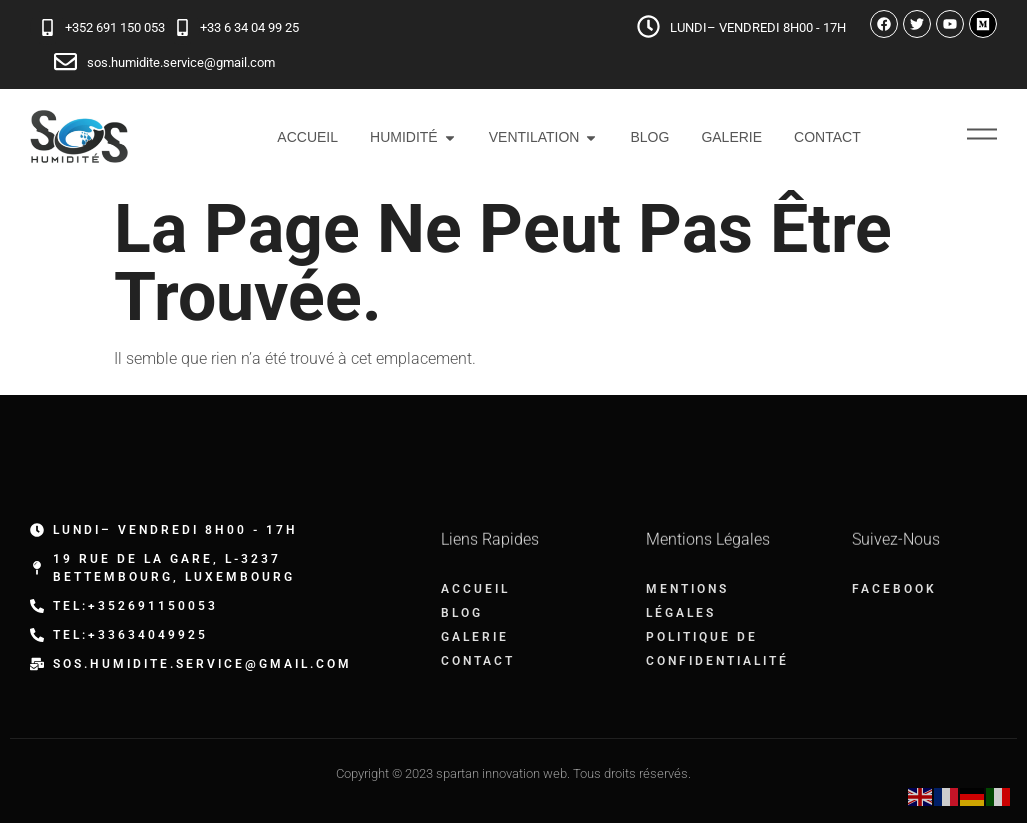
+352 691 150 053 (115, 27)
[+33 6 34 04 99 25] (182, 27)
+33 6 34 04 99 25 (249, 27)
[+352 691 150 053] (47, 27)
